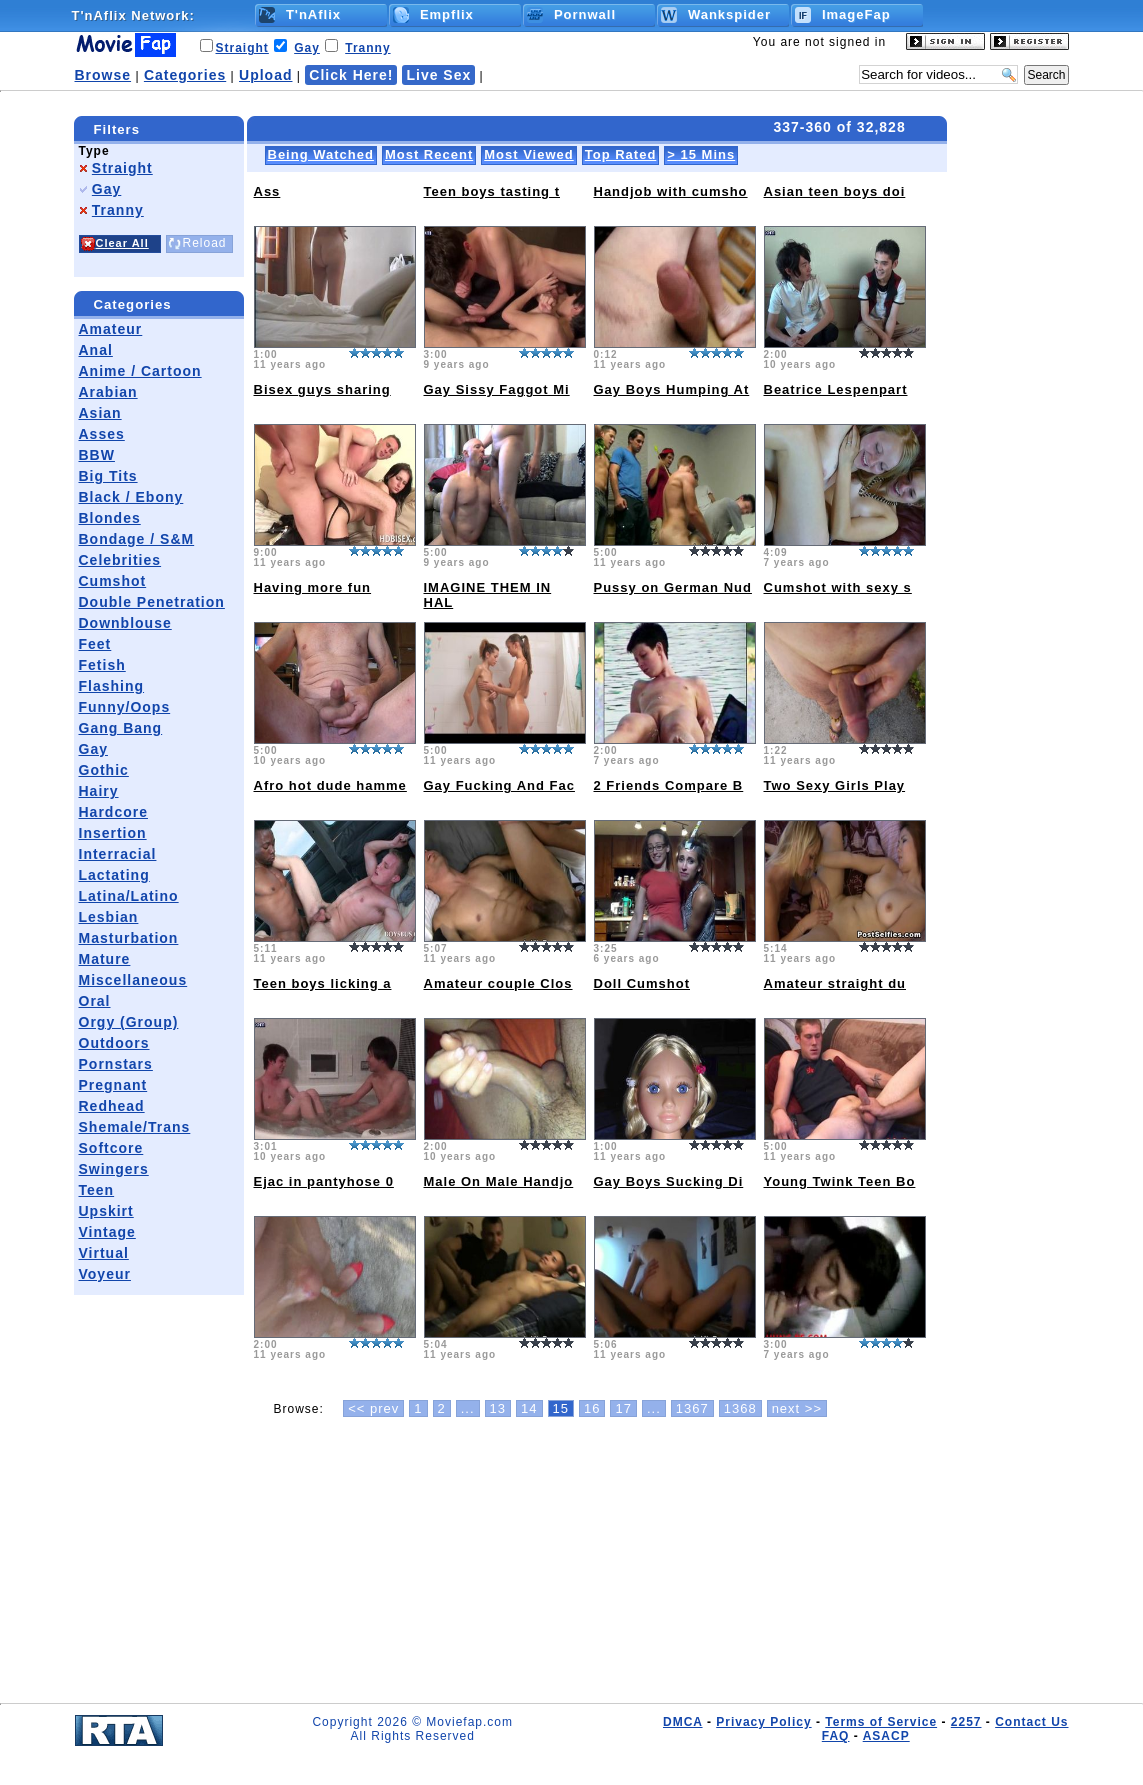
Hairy (99, 791)
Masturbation (129, 938)
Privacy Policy (763, 1722)
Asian (100, 413)
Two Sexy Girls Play (835, 785)
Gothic (104, 770)
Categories (185, 75)
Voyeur (105, 1274)
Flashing (112, 686)
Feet (95, 644)
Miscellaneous (133, 980)
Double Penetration (152, 602)
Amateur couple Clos (498, 983)
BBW (97, 455)
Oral (95, 1001)
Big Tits (108, 476)
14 (529, 1408)
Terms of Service (881, 1722)
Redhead (112, 1106)
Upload (265, 75)
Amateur (111, 329)
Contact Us (1031, 1722)
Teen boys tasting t (492, 191)
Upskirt (106, 1211)
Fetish (102, 665)
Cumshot (113, 581)
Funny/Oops (125, 707)
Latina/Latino (129, 896)
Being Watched (321, 154)
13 (498, 1408)
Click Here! (351, 75)
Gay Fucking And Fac (499, 785)
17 (623, 1408)
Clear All (122, 243)
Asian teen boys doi (835, 191)
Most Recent (429, 154)
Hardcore (113, 812)
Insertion (113, 833)
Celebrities (120, 560)
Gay (307, 48)
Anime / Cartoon (140, 371)
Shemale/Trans (135, 1127)
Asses (102, 434)
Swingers (114, 1169)
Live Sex (438, 75)
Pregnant (113, 1085)
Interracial (118, 854)
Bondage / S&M (137, 539)
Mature (105, 959)
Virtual (104, 1253)
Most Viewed (529, 154)
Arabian (108, 392)
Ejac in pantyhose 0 (324, 1181)
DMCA (683, 1722)
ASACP (886, 1736)
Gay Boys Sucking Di (669, 1181)
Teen (97, 1190)
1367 (692, 1408)
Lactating (114, 875)
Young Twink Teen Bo (840, 1181)
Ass (267, 191)
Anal (96, 350)
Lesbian (109, 917)
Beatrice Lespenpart (836, 389)
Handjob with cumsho (671, 191)
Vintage (107, 1232)
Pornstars (116, 1064)
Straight (242, 48)
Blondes (110, 518)
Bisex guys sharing (322, 389)
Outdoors (114, 1043)
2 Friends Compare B (669, 785)
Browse (103, 75)
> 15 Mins (701, 154)
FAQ (836, 1736)
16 (592, 1408)
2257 (966, 1722)
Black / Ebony (131, 497)
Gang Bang (121, 728)
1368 (740, 1408)
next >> (797, 1408)
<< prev (373, 1408)
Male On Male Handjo (499, 1181)
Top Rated (621, 154)
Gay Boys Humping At (672, 389)
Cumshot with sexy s (838, 587)
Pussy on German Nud (673, 587)
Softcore (111, 1148)
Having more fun (313, 587)
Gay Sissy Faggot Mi (497, 389)
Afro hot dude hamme (330, 785)
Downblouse (125, 623)
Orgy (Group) (129, 1022)
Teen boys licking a (323, 983)
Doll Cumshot (642, 983)
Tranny (367, 48)
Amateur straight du (835, 983)
